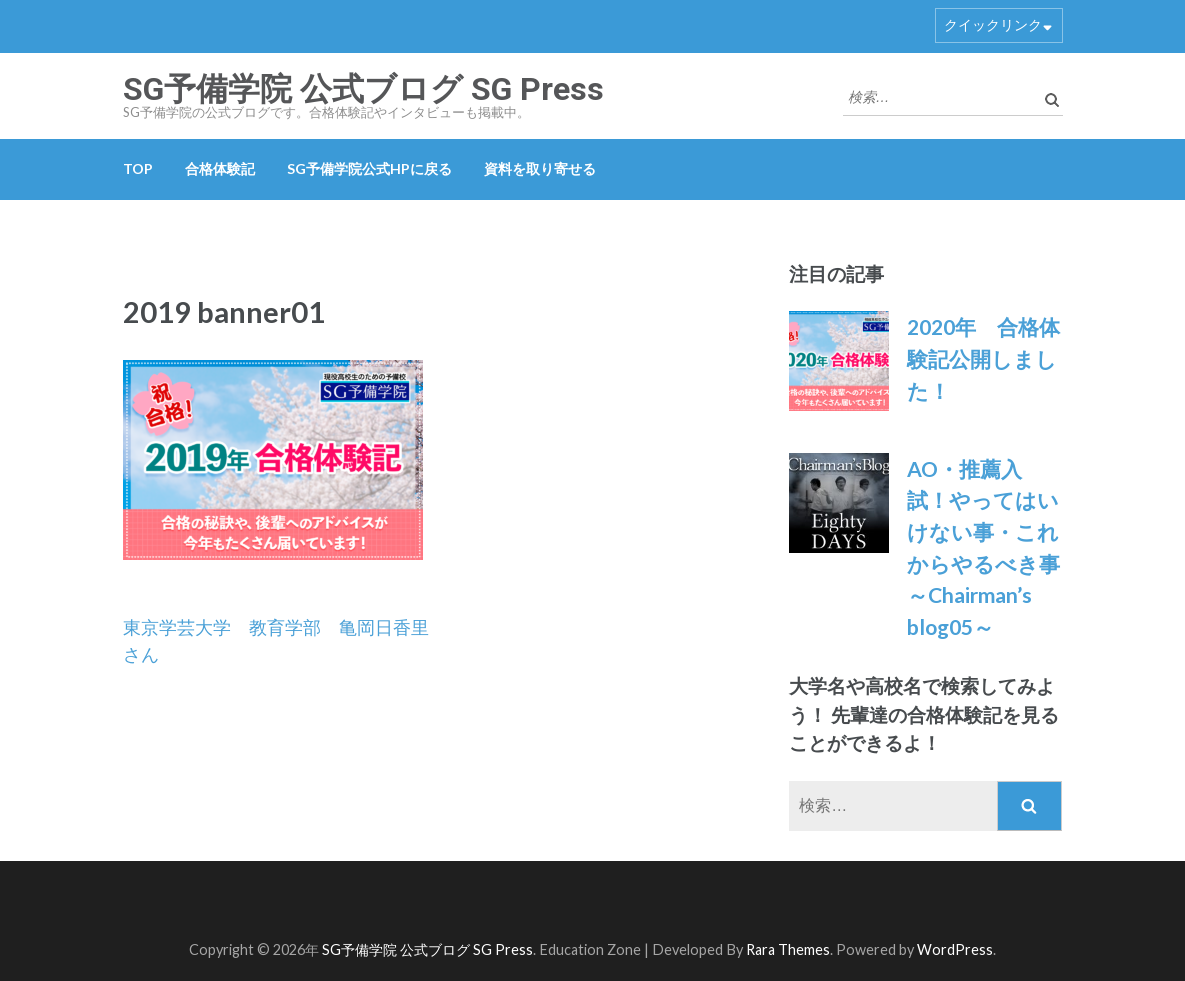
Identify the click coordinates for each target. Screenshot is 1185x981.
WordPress (955, 949)
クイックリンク (993, 24)
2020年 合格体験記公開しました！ (983, 358)
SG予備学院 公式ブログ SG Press (363, 89)
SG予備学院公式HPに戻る (369, 168)
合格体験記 (220, 168)
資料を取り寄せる (540, 168)
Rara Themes (788, 949)
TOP (138, 168)
